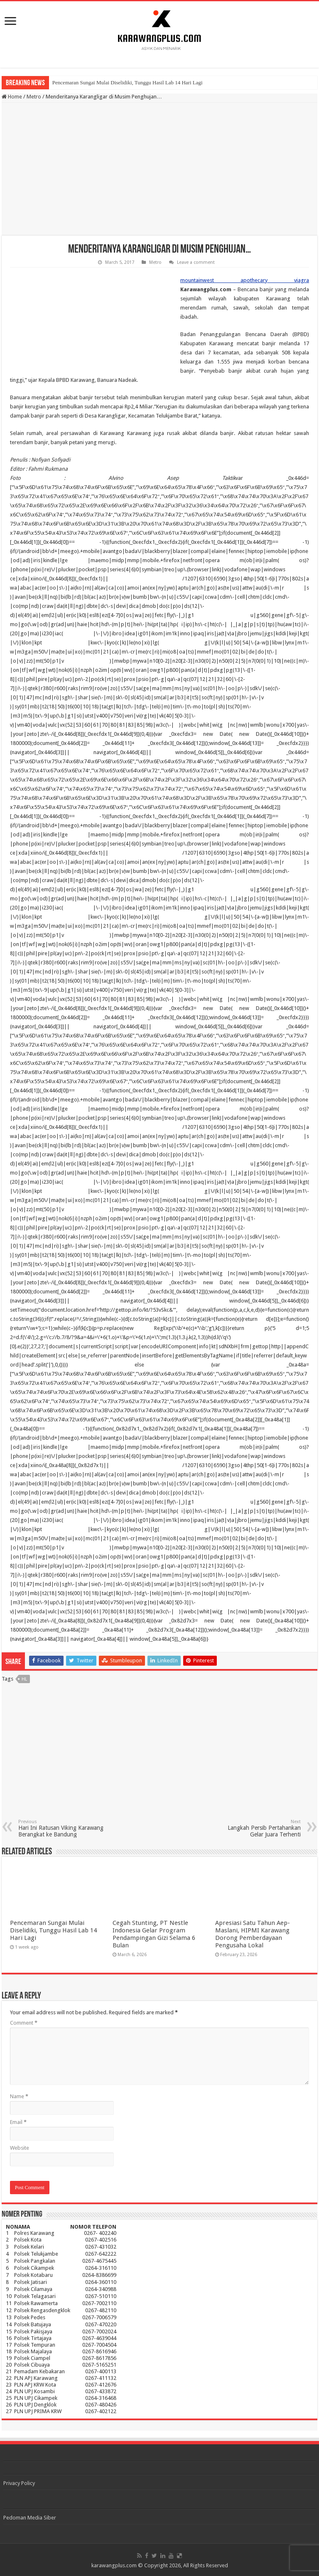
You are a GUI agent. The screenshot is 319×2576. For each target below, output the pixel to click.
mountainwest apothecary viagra (244, 280)
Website (19, 2148)
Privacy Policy (19, 2483)
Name (19, 2096)
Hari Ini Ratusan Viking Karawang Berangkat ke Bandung (60, 1828)
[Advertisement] (159, 169)
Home (12, 96)
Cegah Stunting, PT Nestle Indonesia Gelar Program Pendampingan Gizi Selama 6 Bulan (154, 1934)
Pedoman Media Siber (29, 2518)
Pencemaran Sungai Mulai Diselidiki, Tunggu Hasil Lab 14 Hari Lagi (127, 82)
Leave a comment (196, 262)
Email (18, 2122)
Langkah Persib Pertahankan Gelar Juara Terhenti (258, 1828)
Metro (34, 96)
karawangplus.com (114, 2565)
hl (24, 1679)
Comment (23, 2023)
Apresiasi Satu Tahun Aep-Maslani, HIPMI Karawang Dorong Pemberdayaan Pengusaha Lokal (252, 1934)
